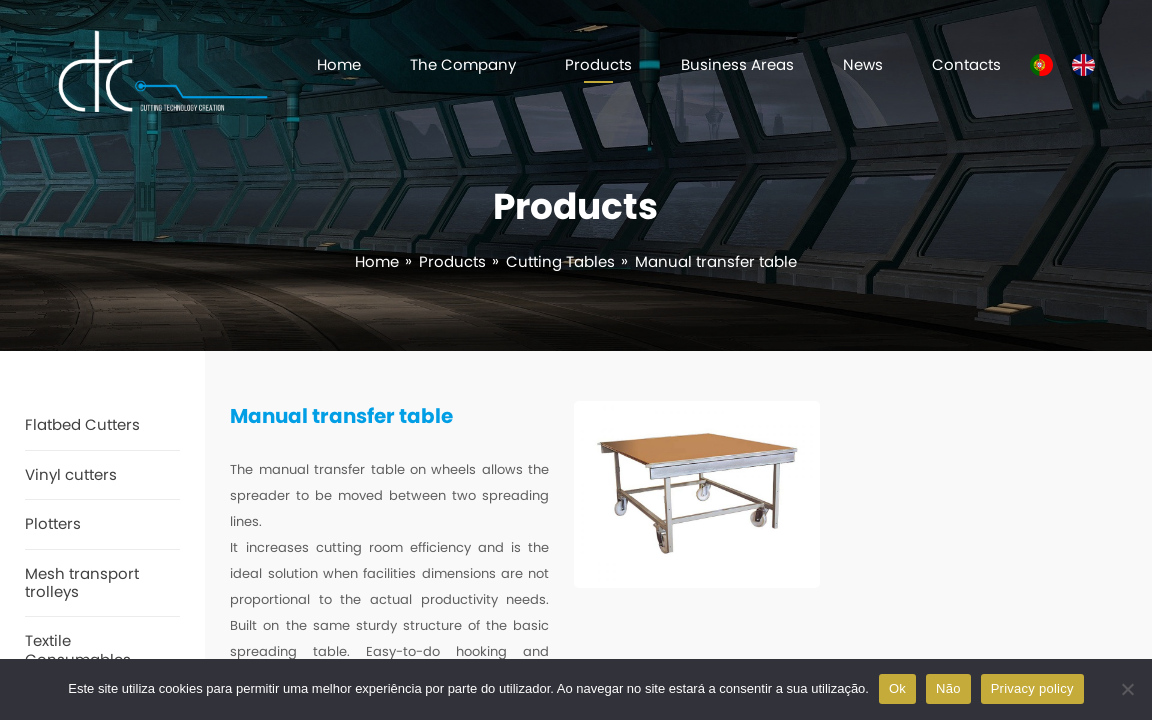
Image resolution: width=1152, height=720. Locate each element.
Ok (897, 688)
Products (598, 64)
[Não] (1127, 689)
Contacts (966, 64)
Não (948, 688)
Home (339, 64)
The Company (463, 64)
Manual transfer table (716, 261)
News (863, 64)
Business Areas (737, 64)
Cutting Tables (560, 261)
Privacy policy (1032, 688)
